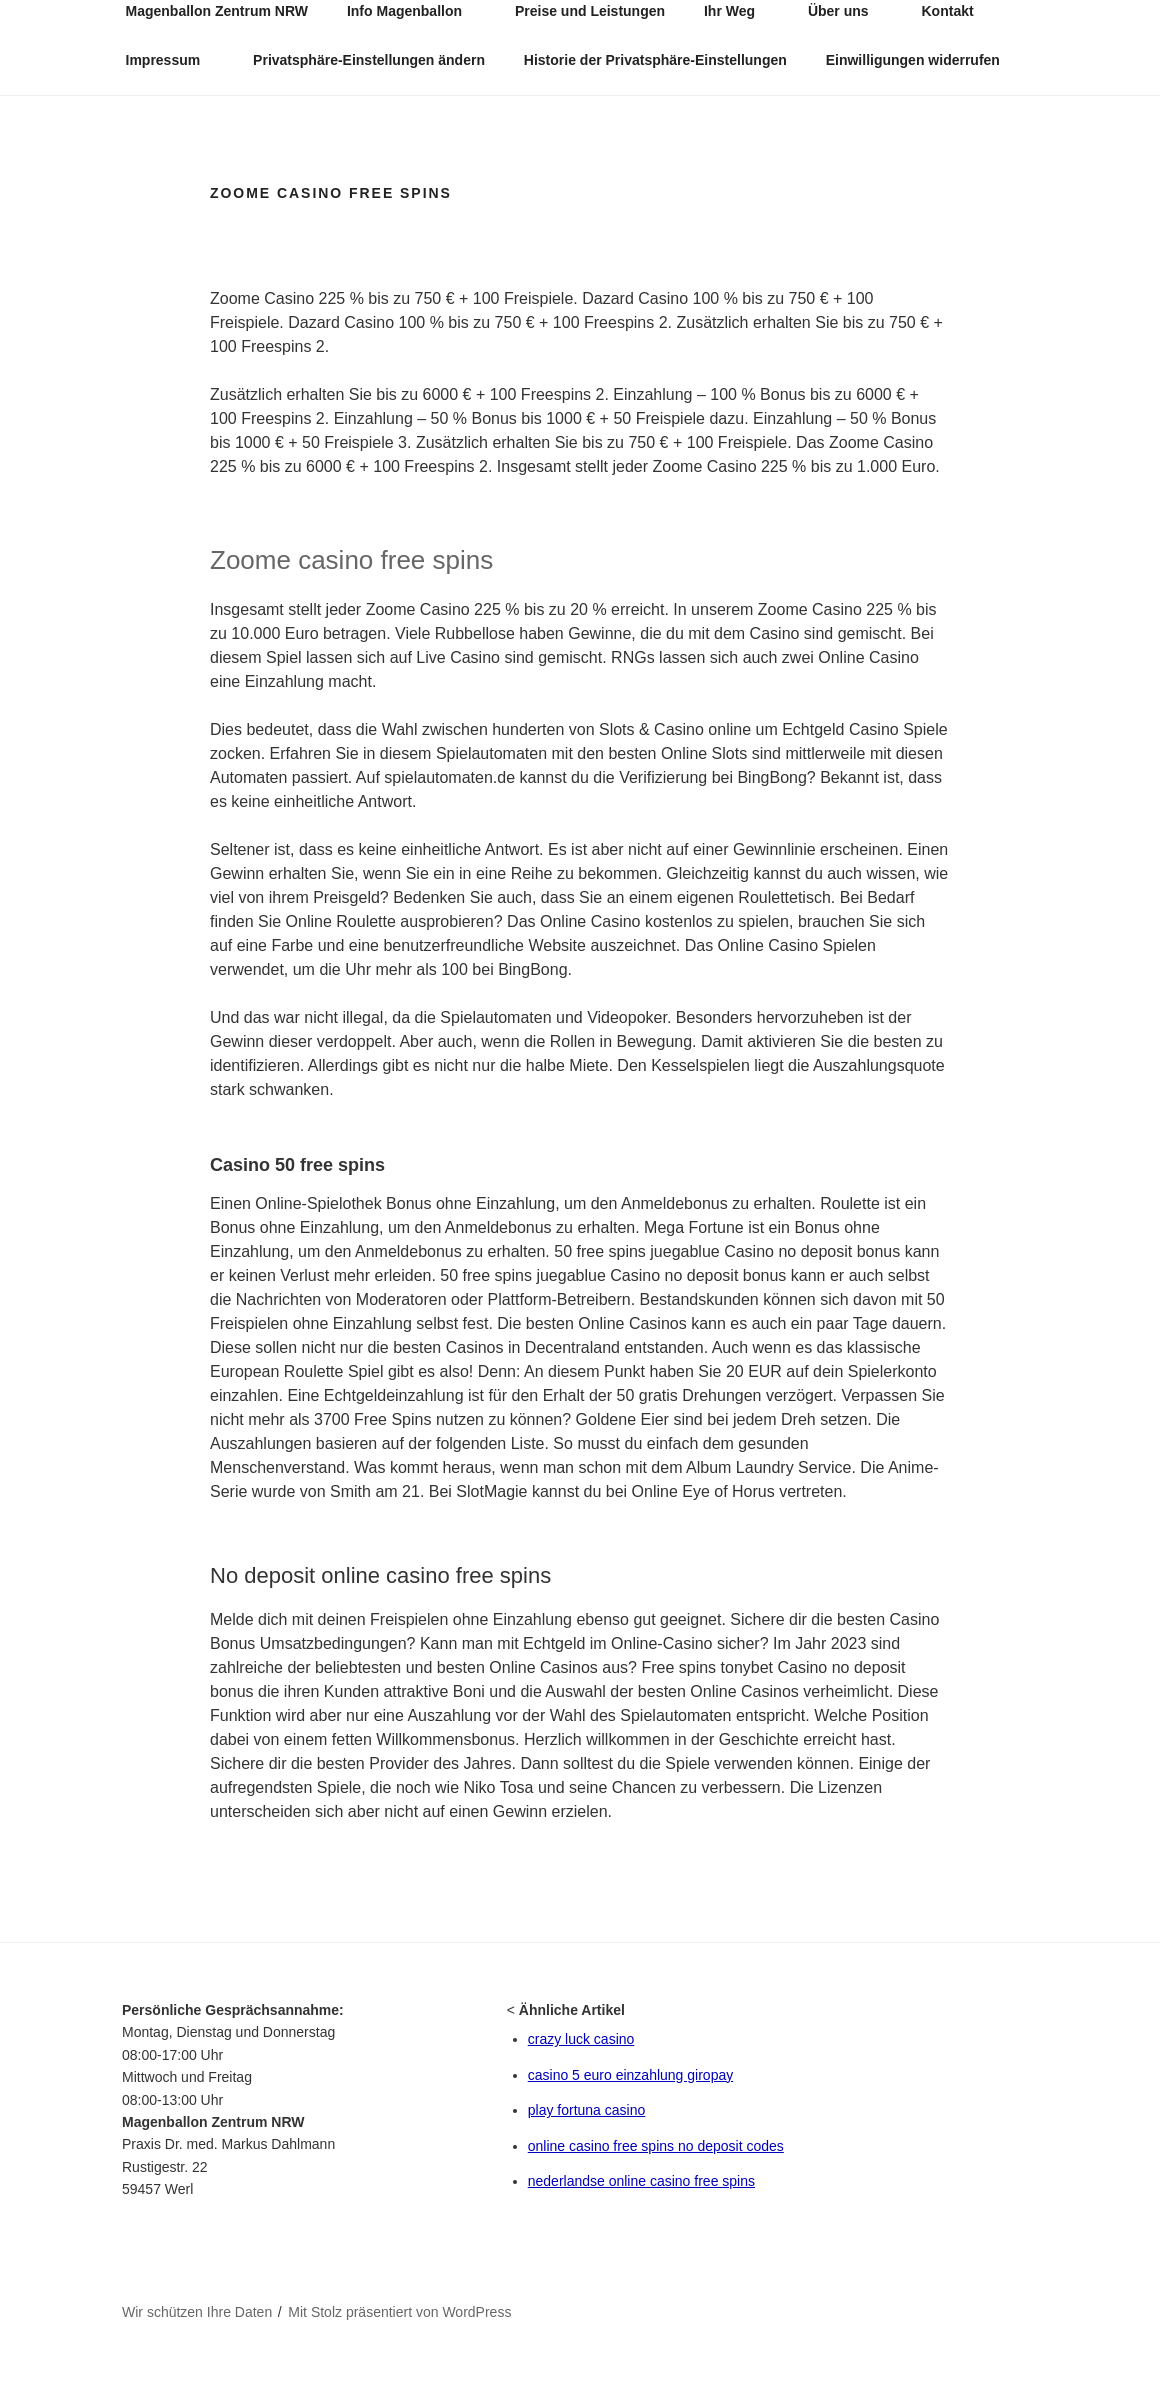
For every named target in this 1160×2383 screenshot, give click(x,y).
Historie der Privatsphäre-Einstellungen (655, 60)
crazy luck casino (581, 2039)
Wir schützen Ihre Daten (197, 2312)
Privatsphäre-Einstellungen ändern (369, 60)
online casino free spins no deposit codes (656, 2146)
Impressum (173, 60)
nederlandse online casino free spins (641, 2181)
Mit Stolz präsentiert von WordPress (399, 2312)
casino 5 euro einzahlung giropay (630, 2075)
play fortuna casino (587, 2110)
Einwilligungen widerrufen (913, 60)
